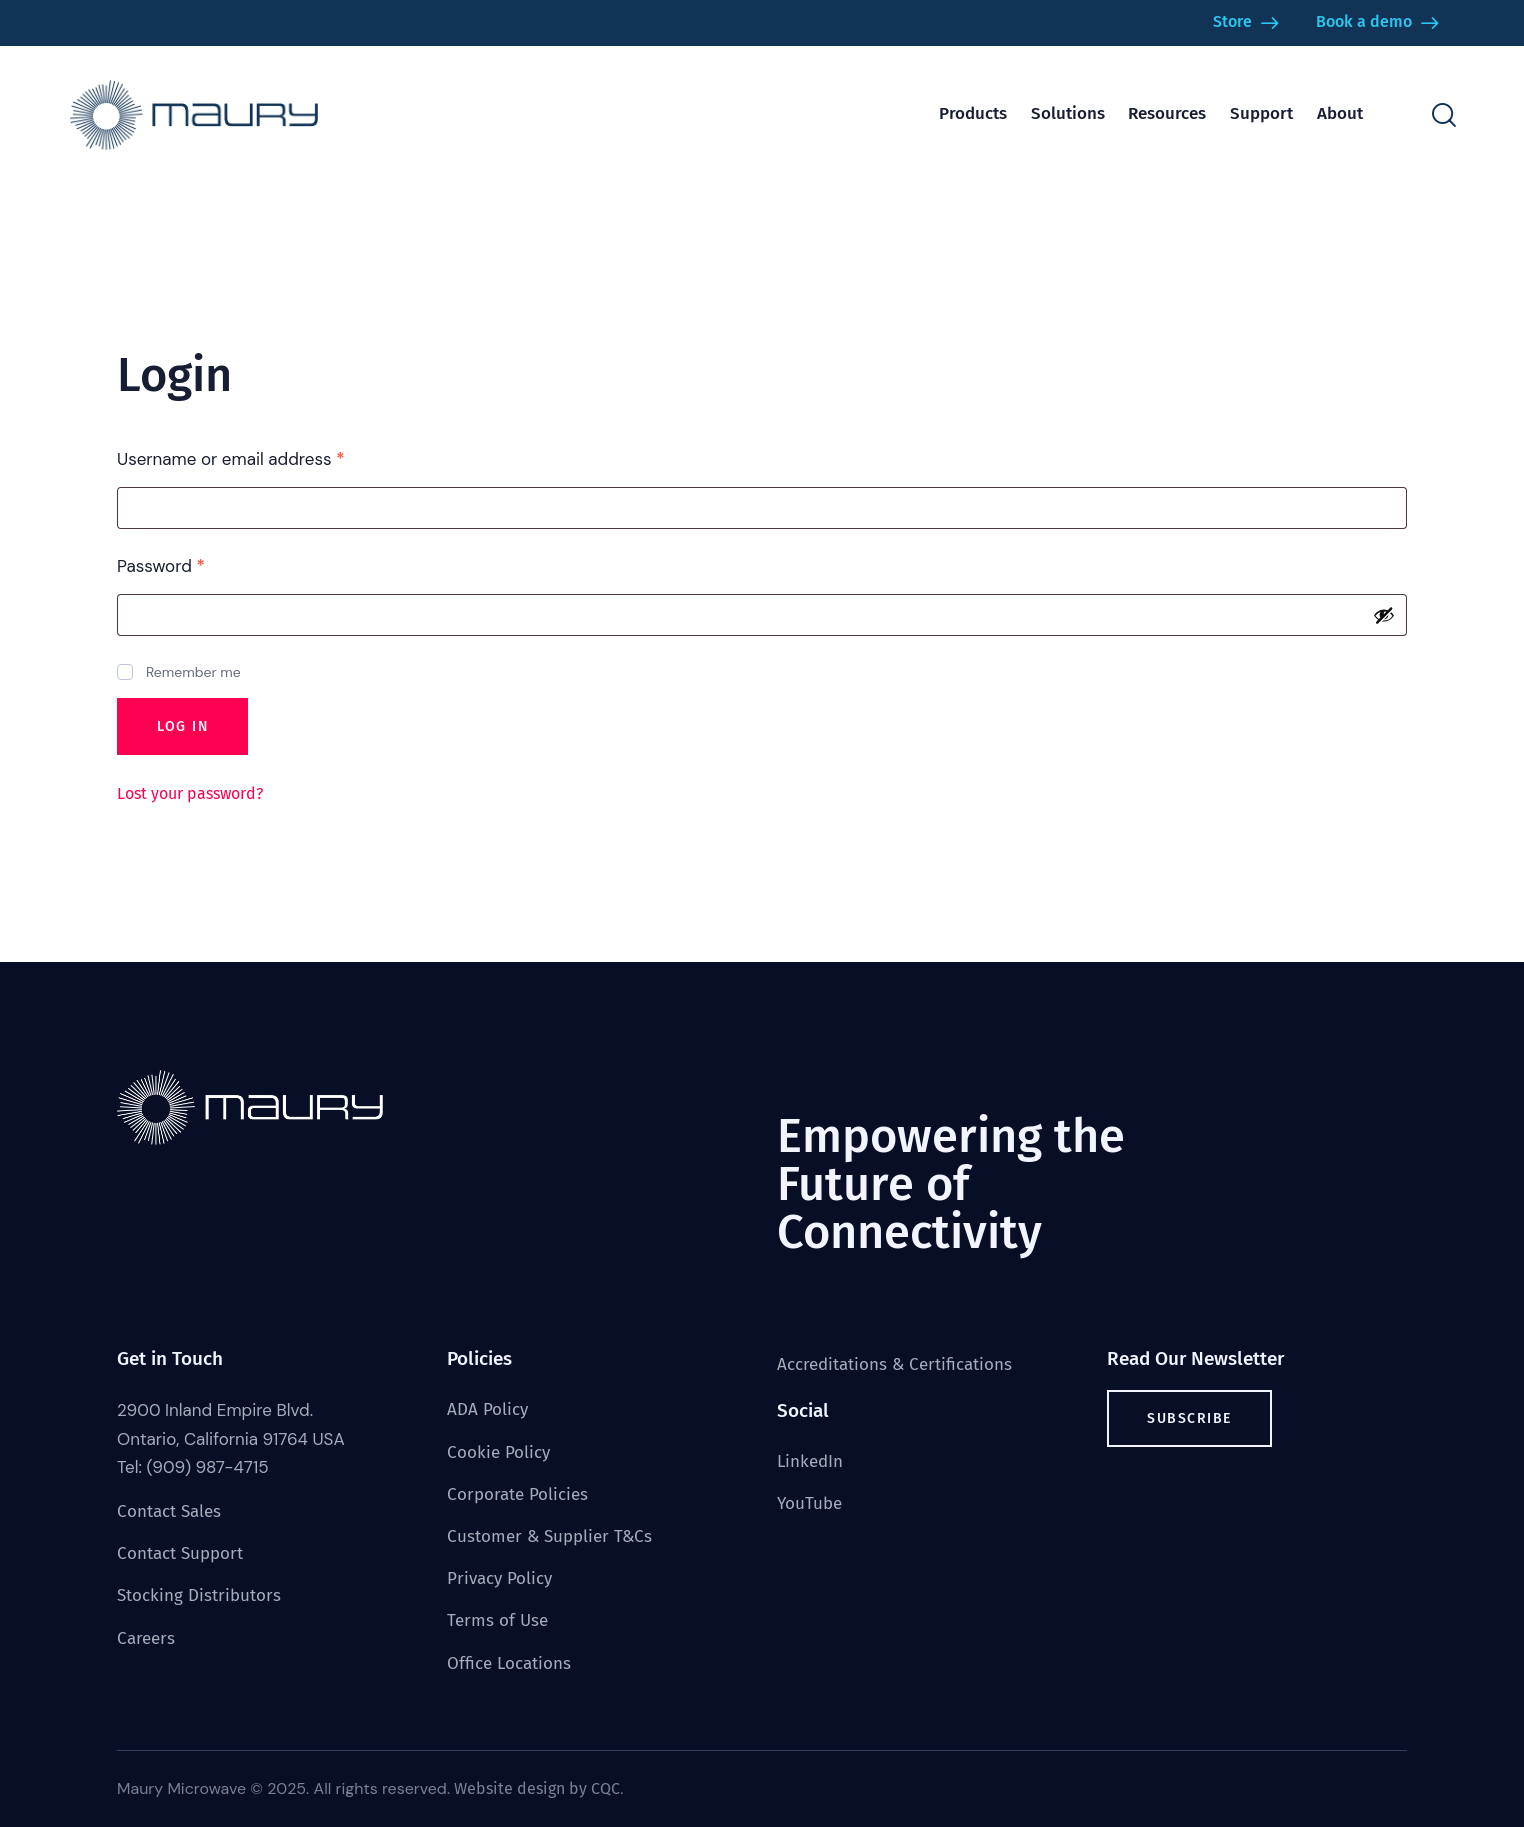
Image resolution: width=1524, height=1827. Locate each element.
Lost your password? (190, 793)
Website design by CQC (537, 1788)
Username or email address (266, 458)
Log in (182, 726)
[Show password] (1384, 615)
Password (196, 565)
